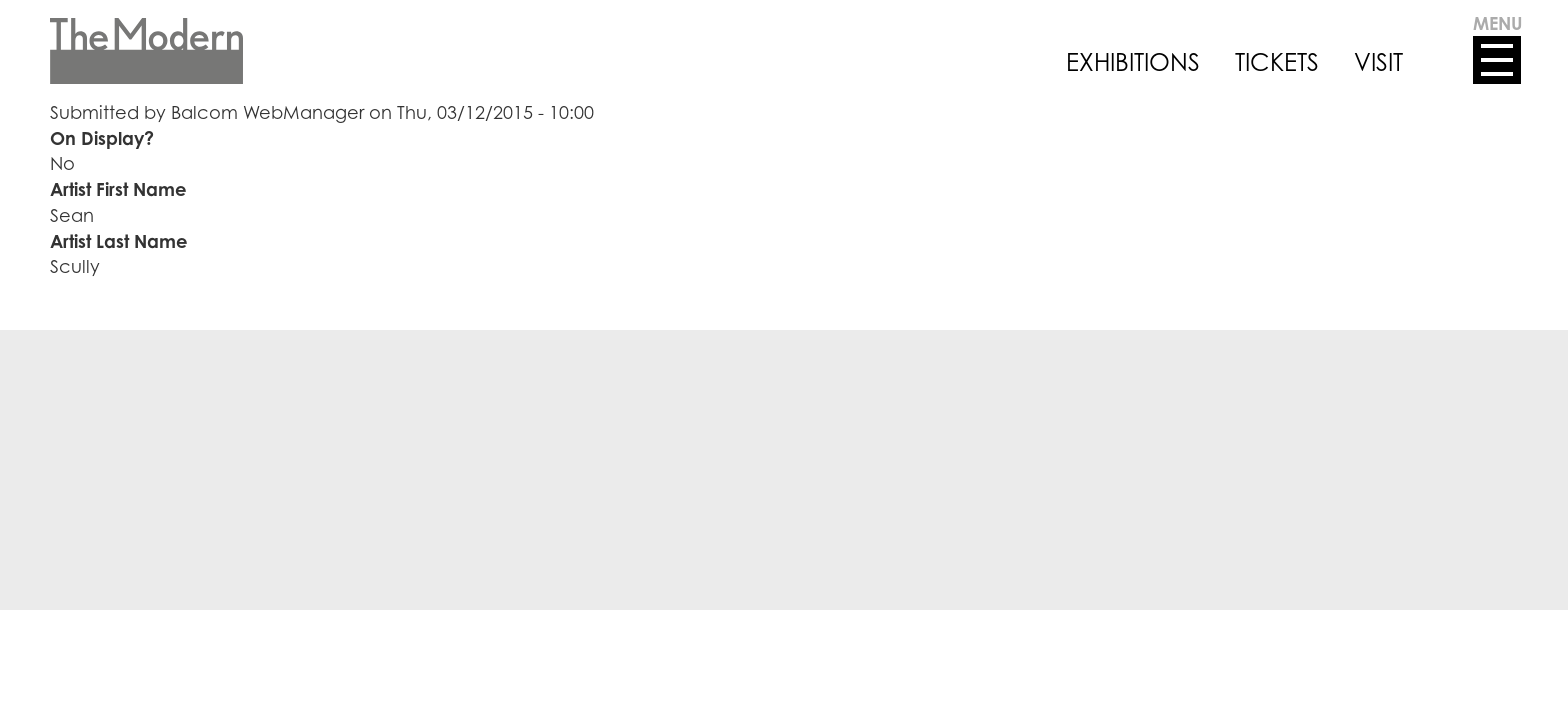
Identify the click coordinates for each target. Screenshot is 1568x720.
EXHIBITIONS (1133, 62)
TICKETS (1277, 62)
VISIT (1378, 62)
